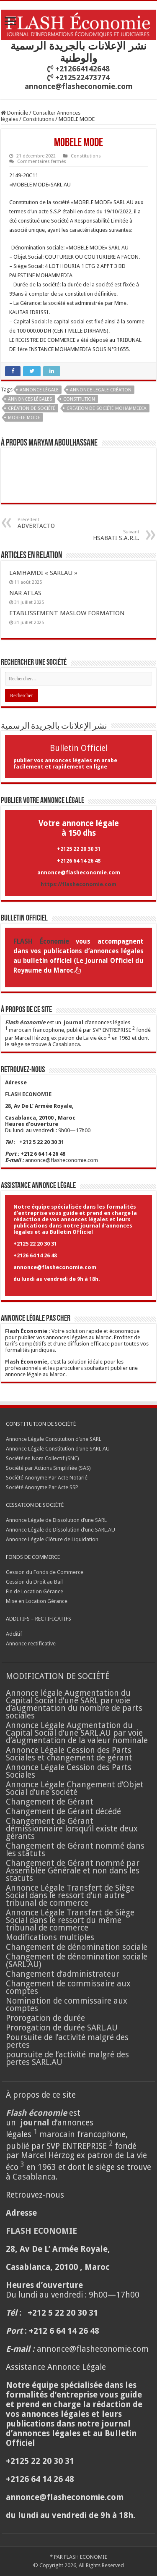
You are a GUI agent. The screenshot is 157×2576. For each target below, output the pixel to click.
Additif (14, 1634)
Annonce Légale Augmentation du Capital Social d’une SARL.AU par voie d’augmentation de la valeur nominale (77, 1733)
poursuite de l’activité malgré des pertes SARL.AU (67, 2058)
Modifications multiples (51, 1937)
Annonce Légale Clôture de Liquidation (52, 1539)
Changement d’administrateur (62, 1974)
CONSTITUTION (79, 399)
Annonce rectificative (31, 1643)
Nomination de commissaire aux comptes (66, 2004)
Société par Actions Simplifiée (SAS (47, 1468)
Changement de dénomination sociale (77, 1947)
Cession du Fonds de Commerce (44, 1572)
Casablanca (66, 1044)
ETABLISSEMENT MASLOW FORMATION (67, 613)
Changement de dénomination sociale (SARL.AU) (76, 1960)
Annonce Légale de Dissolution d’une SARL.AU (60, 1530)
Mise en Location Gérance (36, 1601)
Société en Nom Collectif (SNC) (42, 1458)
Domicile (14, 113)
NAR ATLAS (25, 593)
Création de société (31, 408)
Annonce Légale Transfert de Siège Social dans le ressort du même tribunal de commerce (70, 1920)
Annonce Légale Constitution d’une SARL (53, 1439)
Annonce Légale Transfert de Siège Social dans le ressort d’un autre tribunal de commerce (70, 1895)
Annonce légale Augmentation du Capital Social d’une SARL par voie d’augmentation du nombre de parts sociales (74, 1704)
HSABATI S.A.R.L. (96, 535)
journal (73, 1022)
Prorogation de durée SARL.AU (62, 2028)
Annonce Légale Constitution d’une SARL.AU (58, 1448)
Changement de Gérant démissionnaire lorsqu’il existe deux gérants (72, 1828)
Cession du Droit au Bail (34, 1582)
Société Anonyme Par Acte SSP (42, 1487)
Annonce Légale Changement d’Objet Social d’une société (75, 1788)
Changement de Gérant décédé (63, 1811)
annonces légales (30, 399)
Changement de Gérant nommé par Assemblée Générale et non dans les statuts (72, 1870)
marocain (20, 1030)
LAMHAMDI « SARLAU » (43, 573)
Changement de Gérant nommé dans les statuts (75, 1849)
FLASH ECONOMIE (85, 2557)
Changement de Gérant (49, 1802)
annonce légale (39, 390)
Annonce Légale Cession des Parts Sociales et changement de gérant (69, 1754)
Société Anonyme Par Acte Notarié (47, 1477)
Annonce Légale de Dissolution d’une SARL (56, 1520)
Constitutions (38, 119)
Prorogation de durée (45, 2018)
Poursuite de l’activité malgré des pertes (67, 2041)
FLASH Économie (41, 941)
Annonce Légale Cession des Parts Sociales (68, 1771)
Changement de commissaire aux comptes (68, 1987)
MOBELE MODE (24, 417)
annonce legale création (100, 390)
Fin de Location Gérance (34, 1591)
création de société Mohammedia (107, 408)
